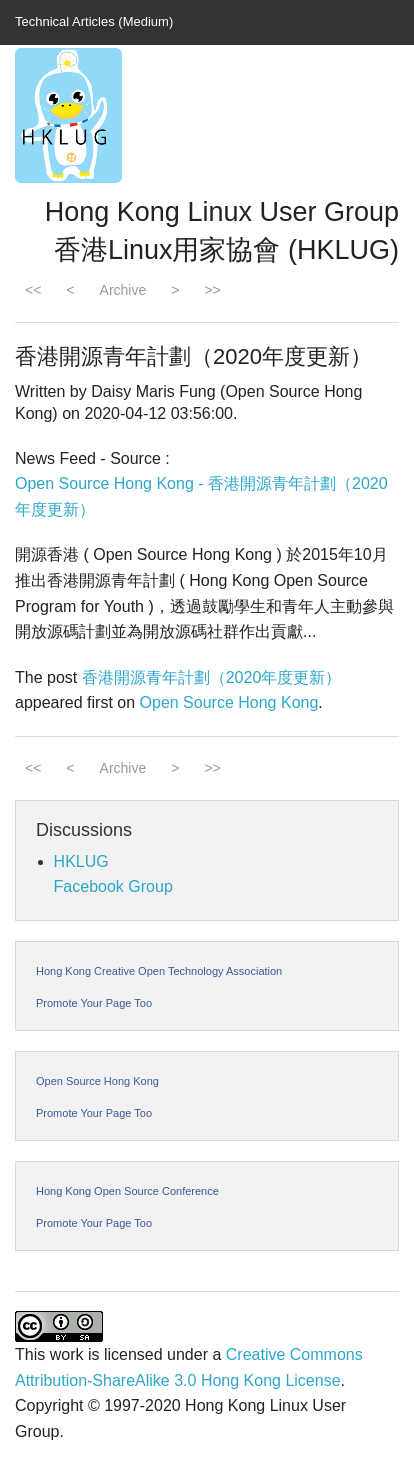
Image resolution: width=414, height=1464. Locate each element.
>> (212, 290)
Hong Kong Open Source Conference (127, 1191)
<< (33, 290)
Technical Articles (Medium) (94, 21)
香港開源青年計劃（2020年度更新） (212, 677)
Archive (123, 290)
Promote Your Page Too (94, 1003)
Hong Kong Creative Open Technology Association (159, 971)
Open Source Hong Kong (229, 702)
